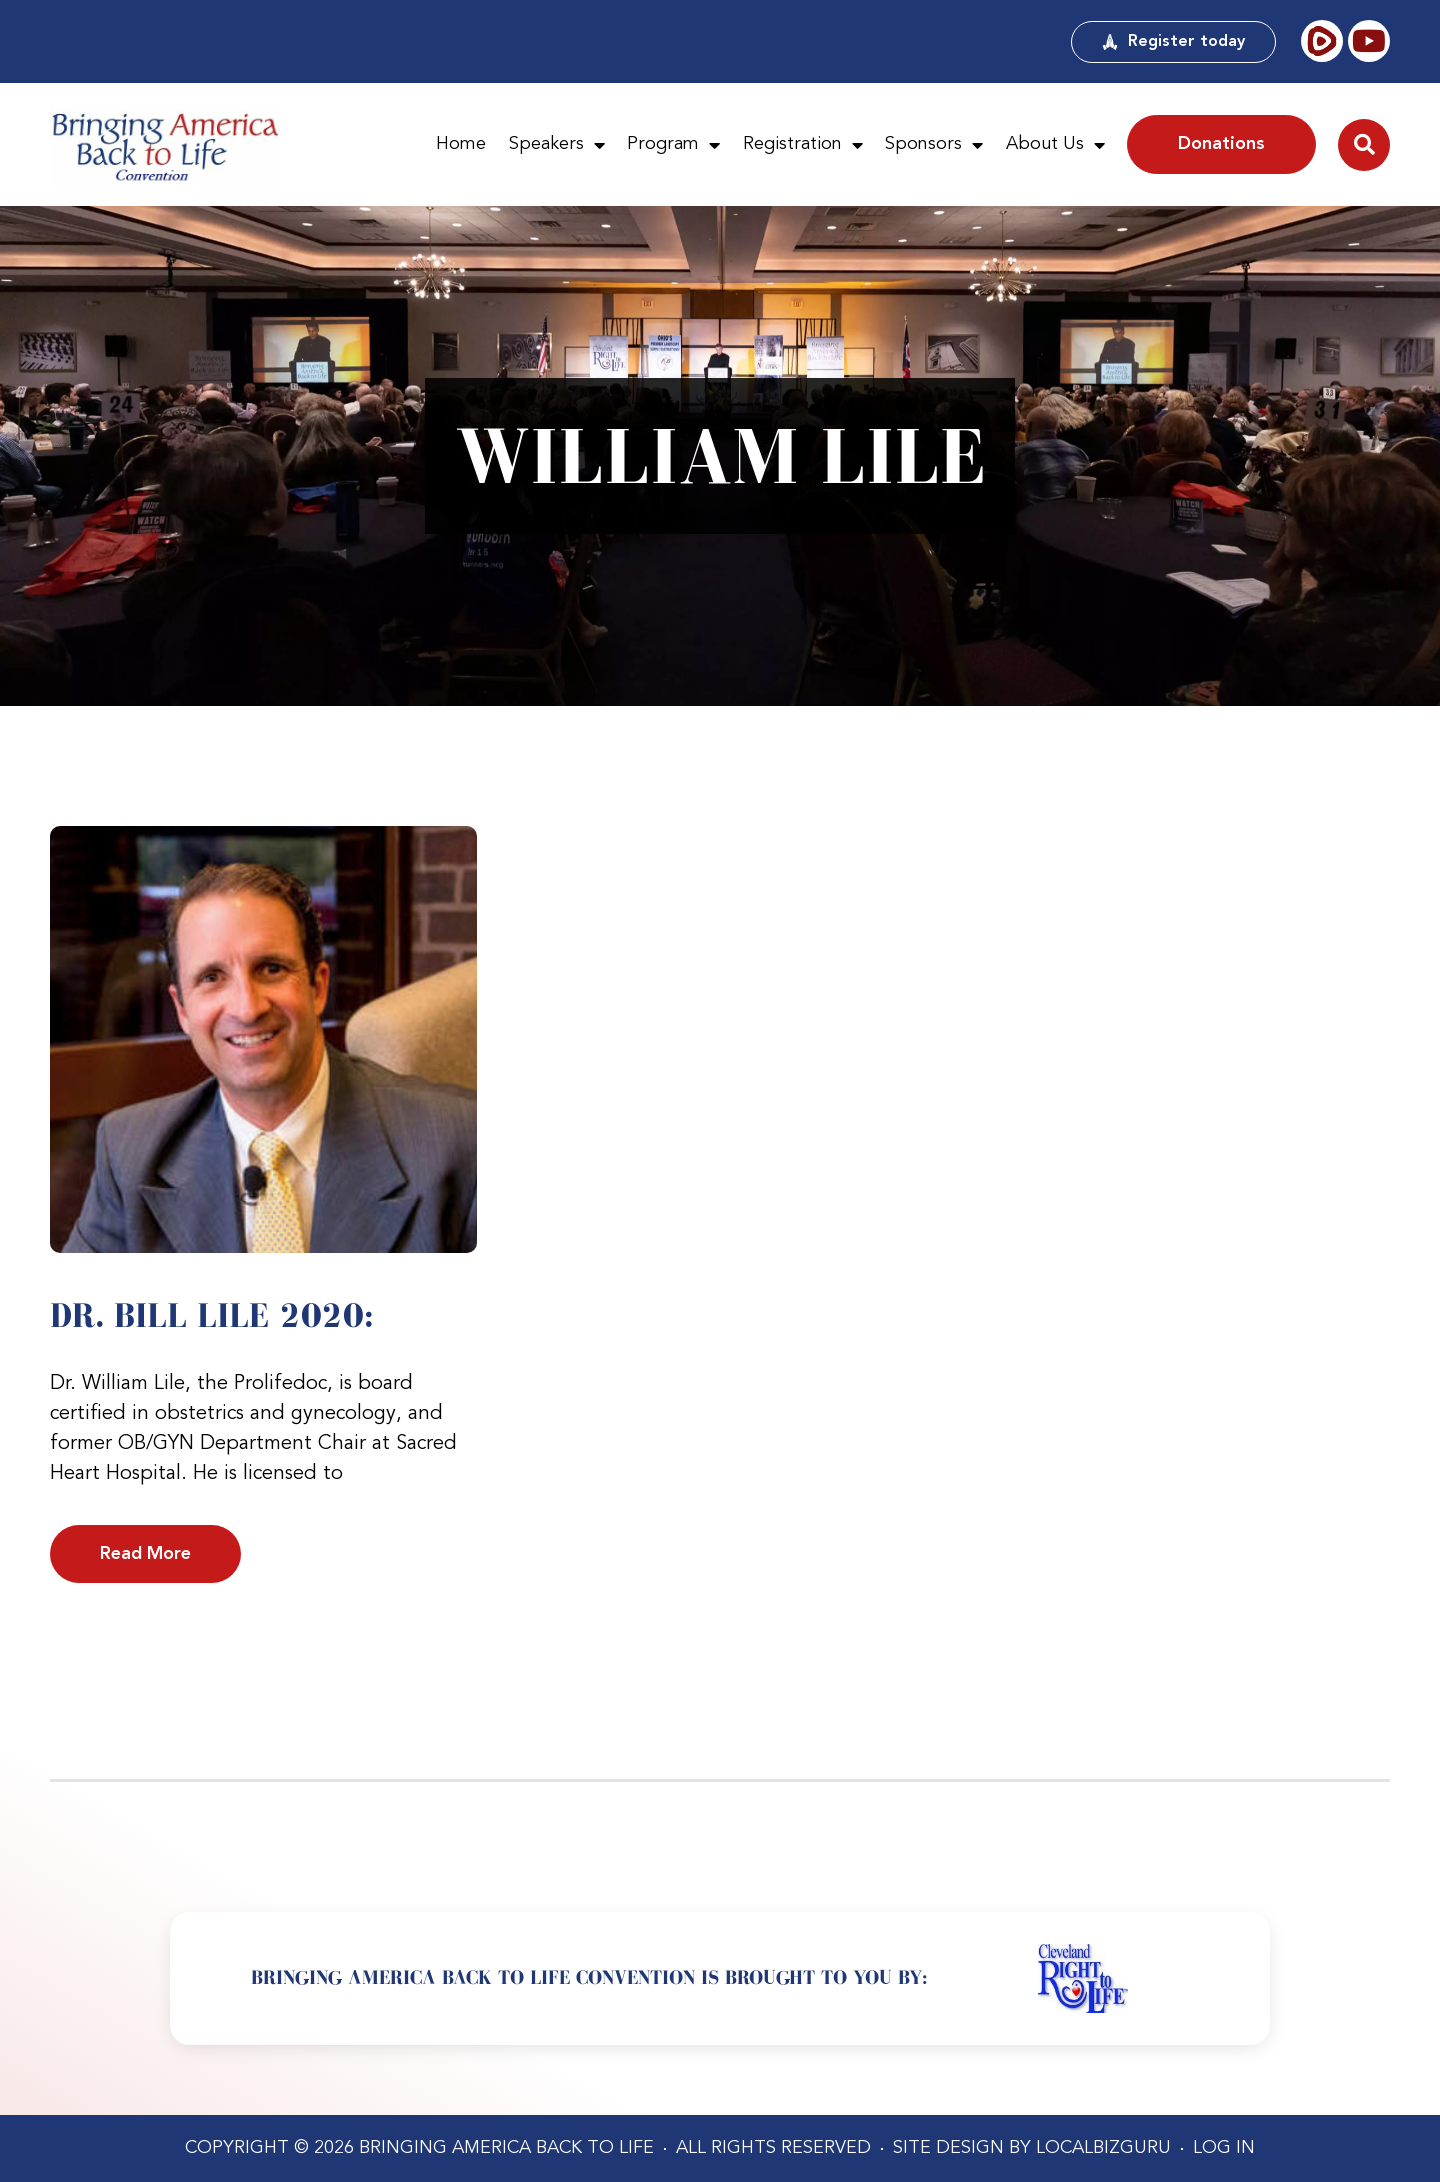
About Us (1055, 145)
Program (673, 145)
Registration (803, 145)
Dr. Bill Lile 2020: (212, 1315)
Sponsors (934, 145)
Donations (1221, 144)
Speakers (557, 145)
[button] (1364, 145)
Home (461, 144)
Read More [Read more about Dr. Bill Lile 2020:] (145, 1554)
